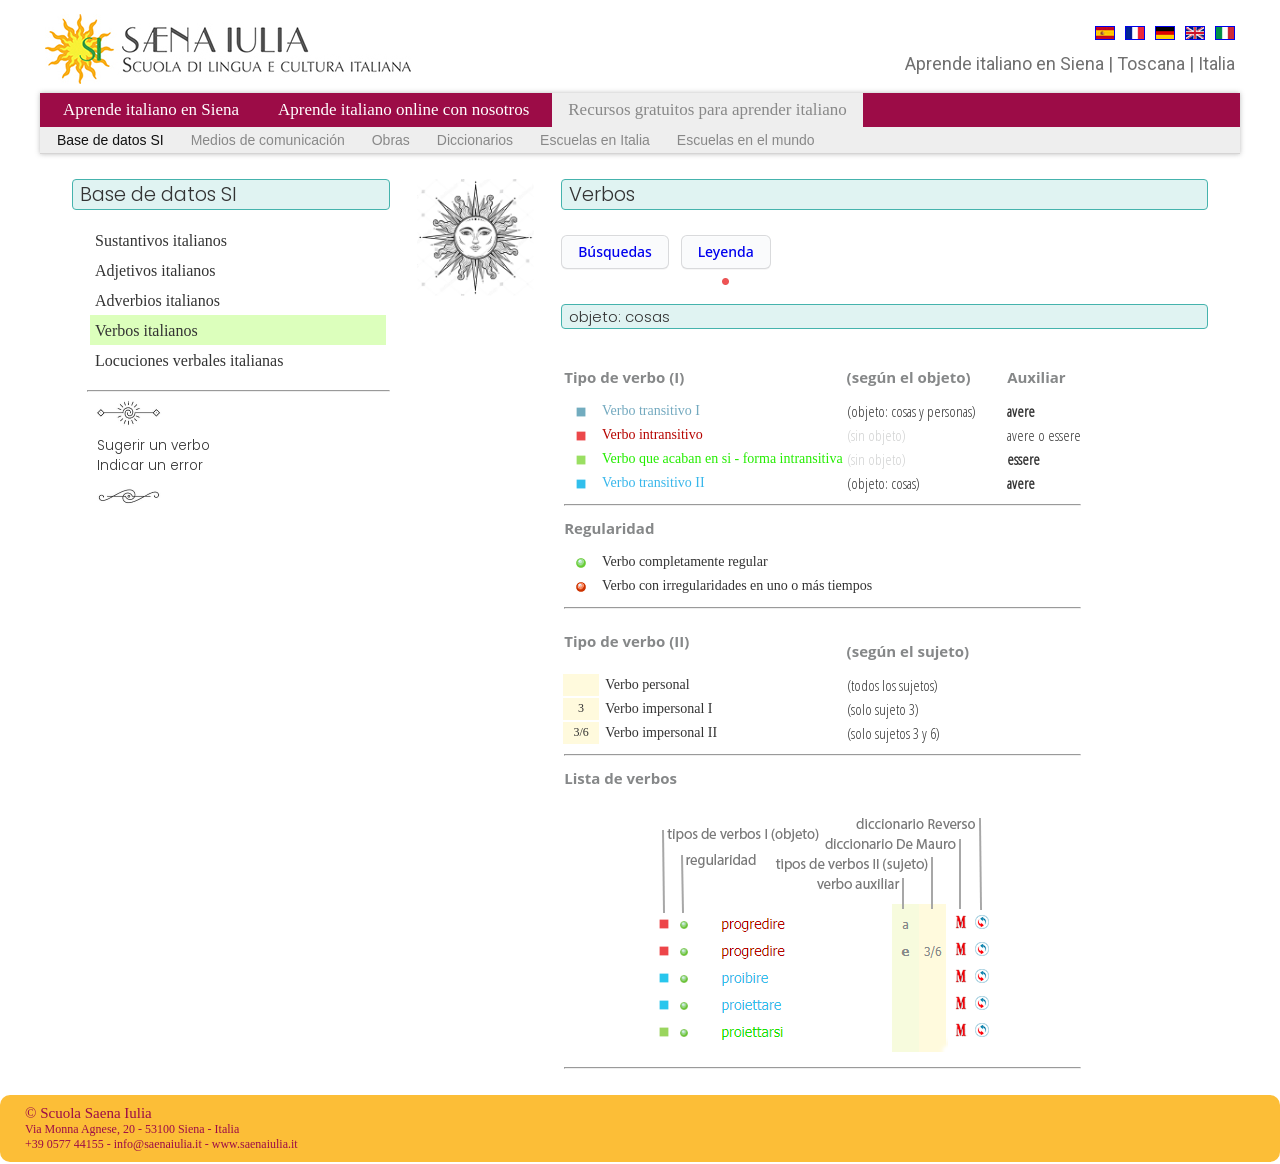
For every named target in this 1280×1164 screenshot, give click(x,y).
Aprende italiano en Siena (151, 109)
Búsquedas (615, 251)
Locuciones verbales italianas (189, 360)
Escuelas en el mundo (746, 140)
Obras (391, 140)
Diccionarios (475, 140)
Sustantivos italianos (161, 240)
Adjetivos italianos (155, 270)
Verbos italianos (146, 330)
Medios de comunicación (268, 140)
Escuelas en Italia (595, 140)
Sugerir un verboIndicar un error (153, 455)
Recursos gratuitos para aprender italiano (707, 109)
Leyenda (726, 251)
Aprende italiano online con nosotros (403, 109)
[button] (615, 252)
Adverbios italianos (157, 300)
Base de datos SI (110, 140)
